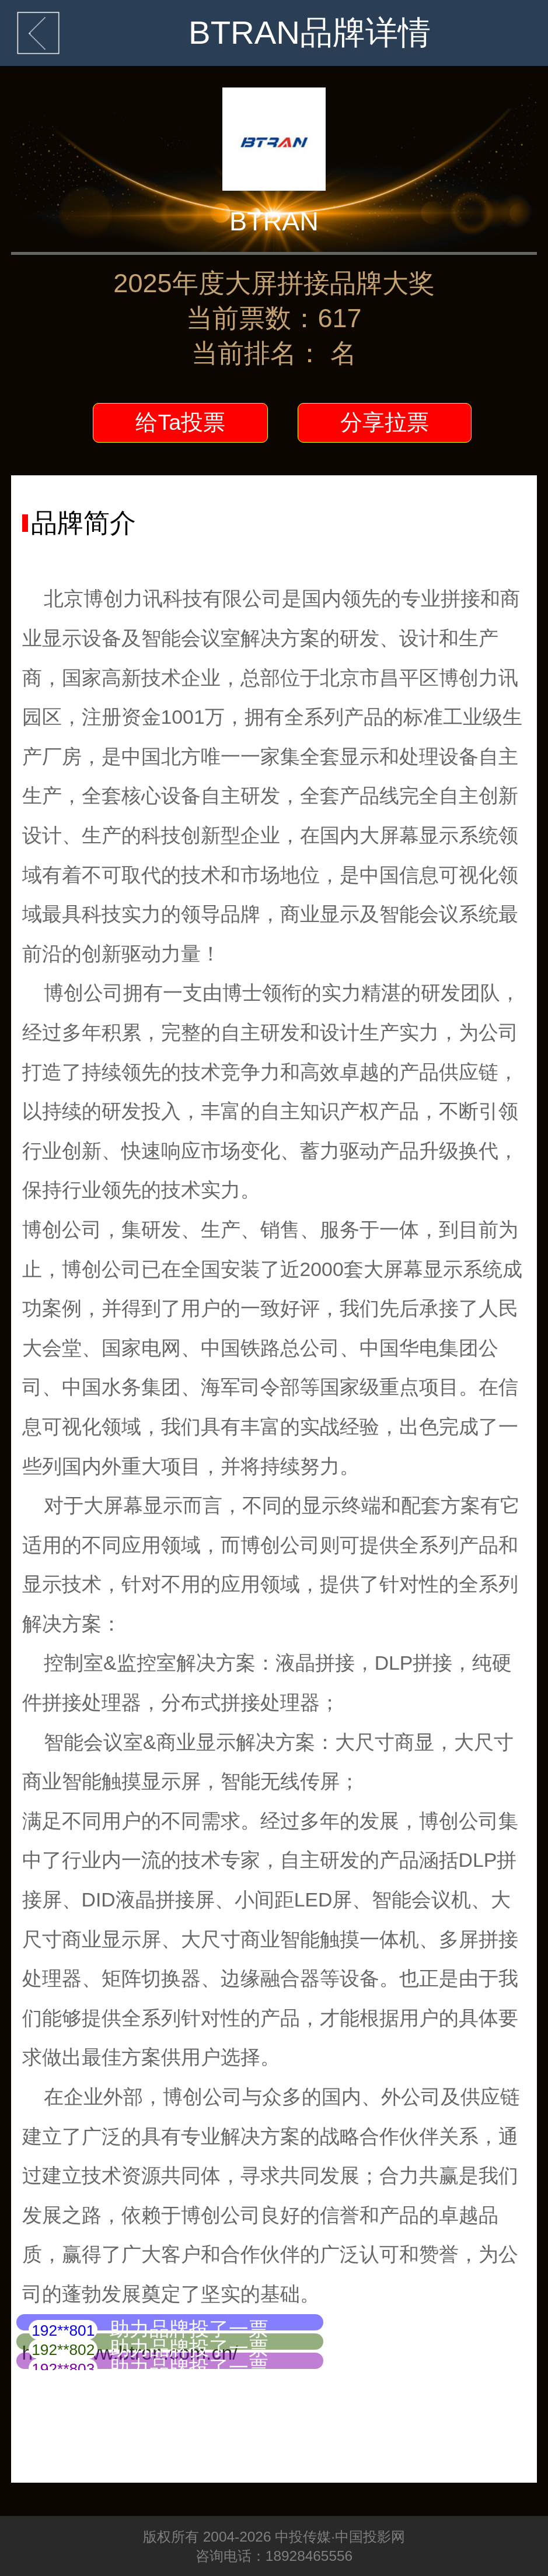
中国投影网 (370, 2537)
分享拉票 (384, 422)
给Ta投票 (180, 422)
